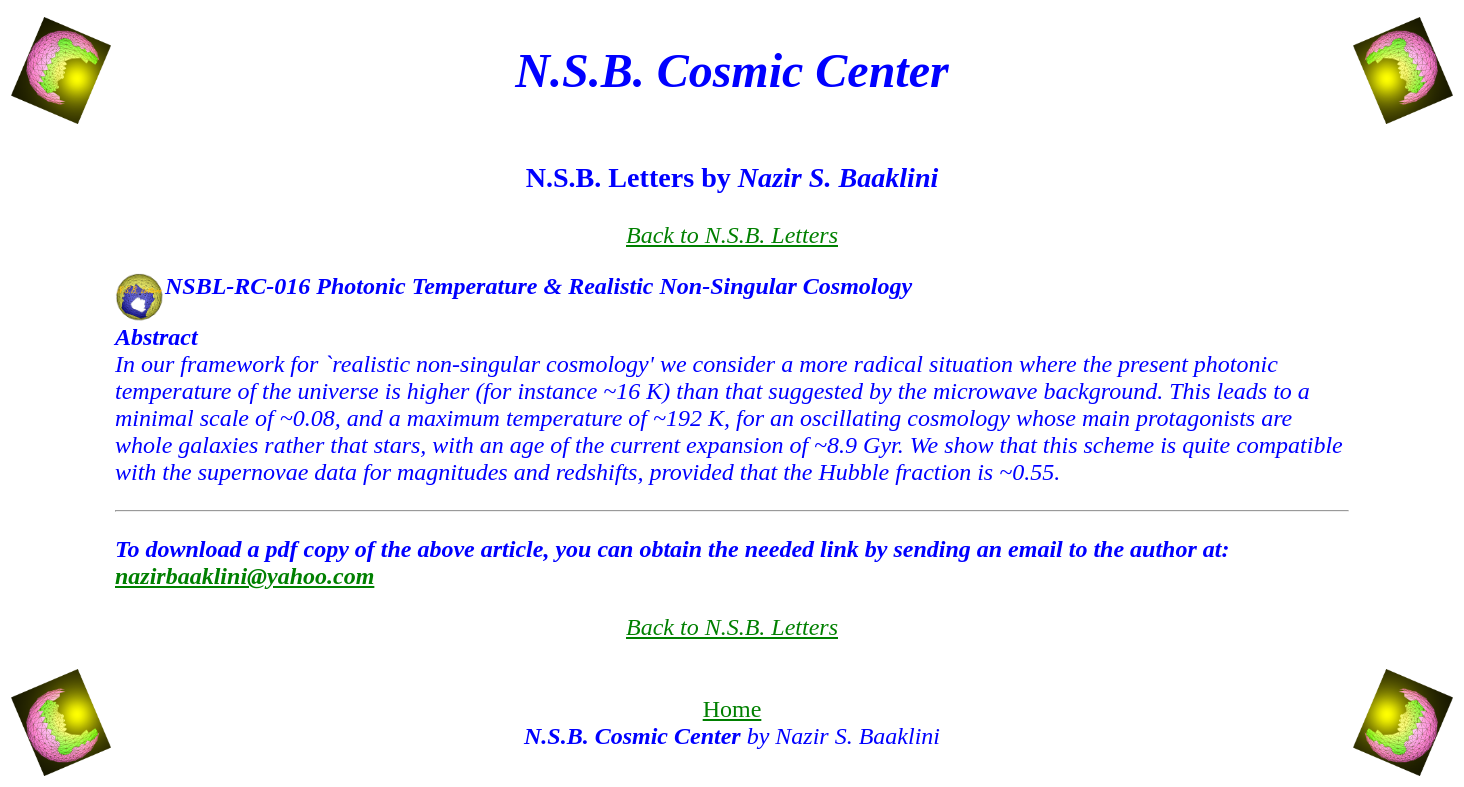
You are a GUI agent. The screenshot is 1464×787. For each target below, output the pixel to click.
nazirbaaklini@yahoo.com (244, 576)
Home (732, 709)
